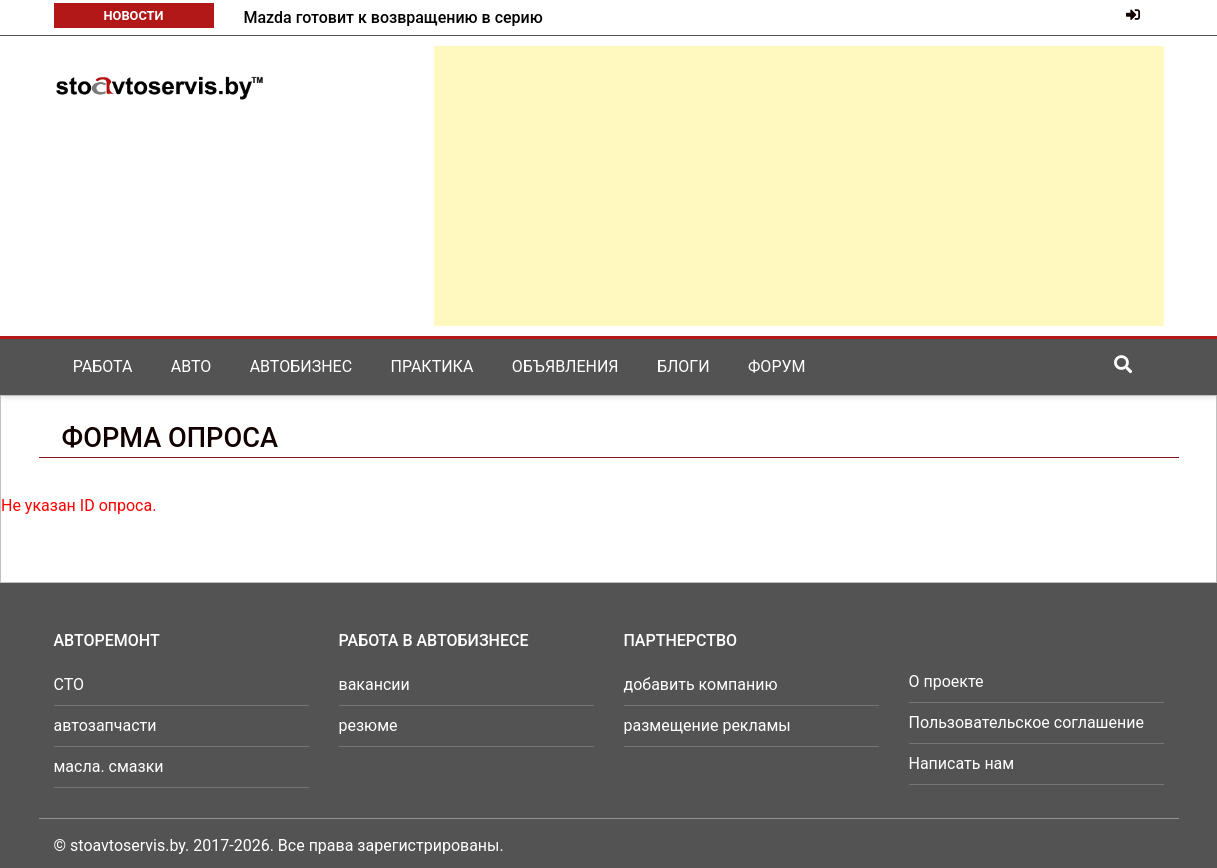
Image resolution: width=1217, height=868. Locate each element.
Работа (103, 366)
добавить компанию (701, 684)
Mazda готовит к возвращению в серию (393, 17)
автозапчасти (105, 725)
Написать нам (962, 763)
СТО (69, 684)
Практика (432, 366)
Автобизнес (301, 366)
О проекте (946, 681)
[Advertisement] (799, 186)
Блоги (683, 366)
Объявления (565, 366)
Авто (191, 366)
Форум (776, 366)
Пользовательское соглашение (1027, 722)
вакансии (374, 684)
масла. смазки (109, 766)
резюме (368, 725)
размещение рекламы (707, 725)
